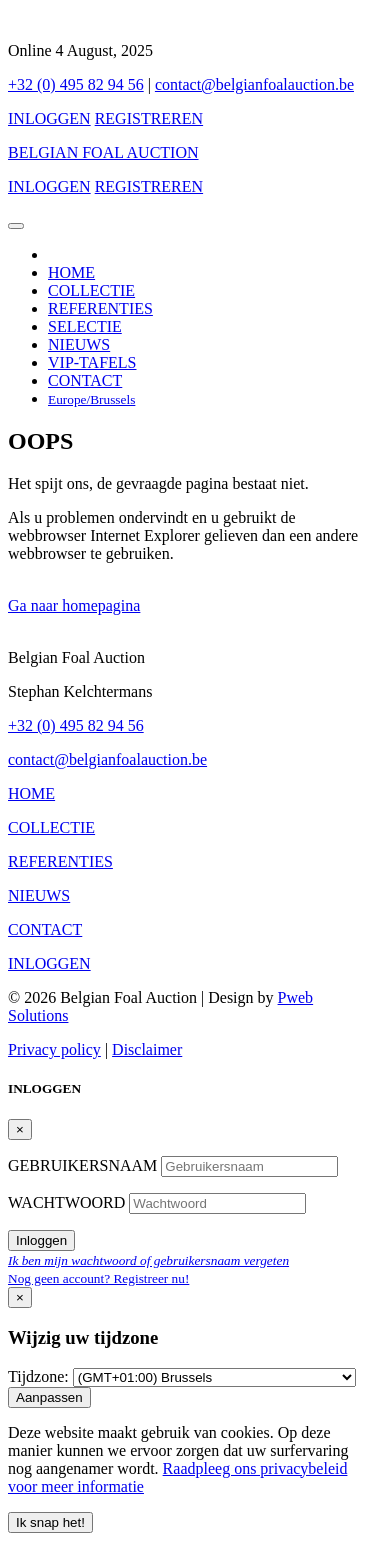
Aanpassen (49, 1397)
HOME (71, 272)
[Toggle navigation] (16, 226)
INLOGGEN (49, 118)
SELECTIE (85, 326)
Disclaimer (147, 1049)
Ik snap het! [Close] (50, 1522)
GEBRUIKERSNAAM (84, 1165)
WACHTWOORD (68, 1202)
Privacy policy (54, 1049)
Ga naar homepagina (74, 605)
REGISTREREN (149, 118)
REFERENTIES (100, 308)
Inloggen (41, 1240)
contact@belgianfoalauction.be (254, 84)
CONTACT (85, 380)
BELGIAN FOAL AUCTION (103, 152)
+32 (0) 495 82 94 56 (76, 84)
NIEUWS (79, 344)
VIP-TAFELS (92, 362)
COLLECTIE (91, 290)
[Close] (20, 1129)
